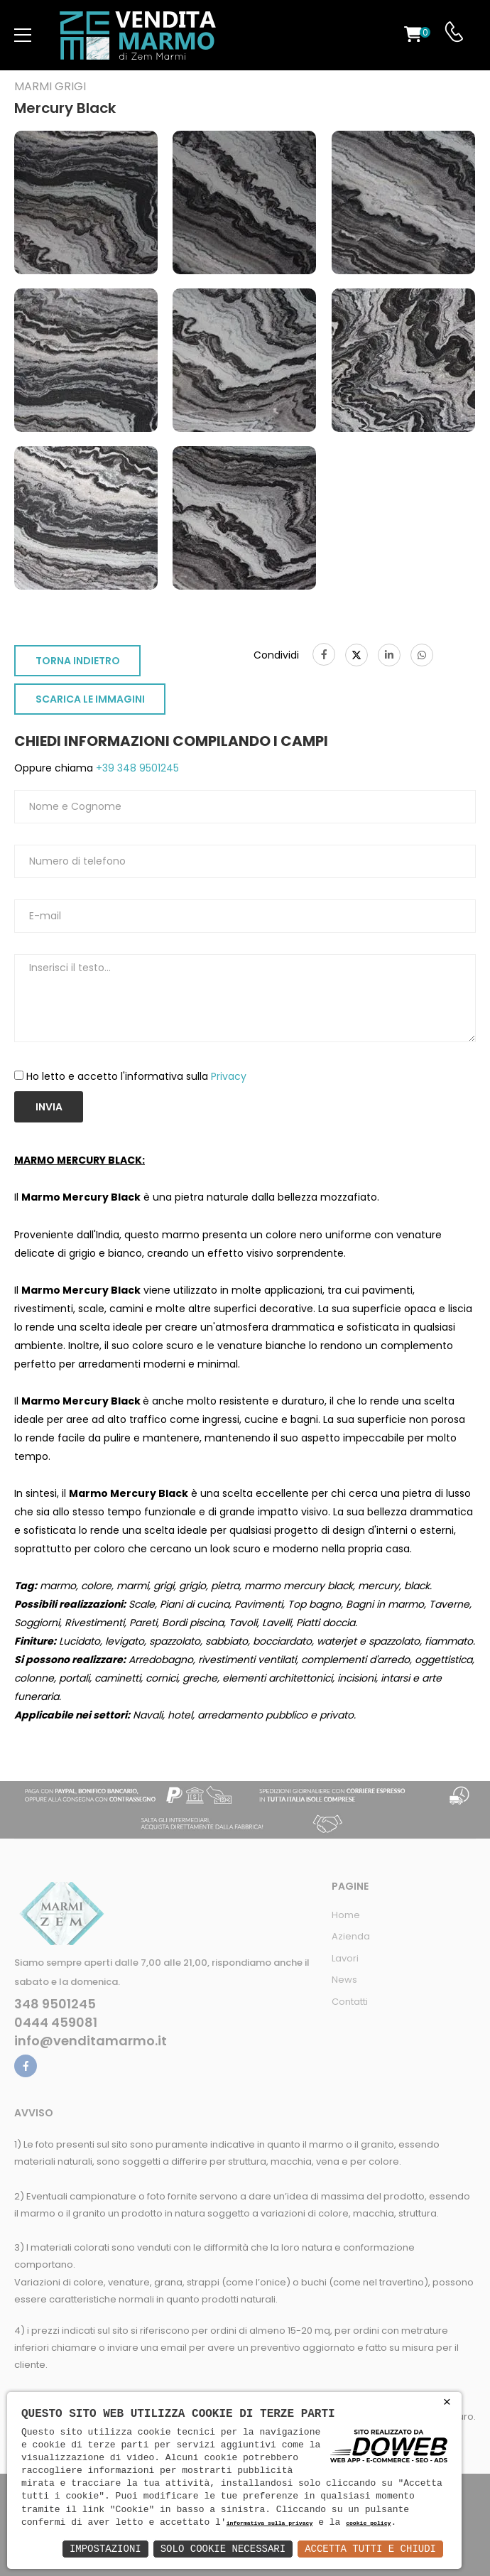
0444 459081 (55, 2022)
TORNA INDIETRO (78, 661)
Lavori (345, 1958)
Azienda (351, 1936)
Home (346, 1915)
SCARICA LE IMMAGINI (90, 699)
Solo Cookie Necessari (222, 2548)
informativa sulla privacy (270, 2524)
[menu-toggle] (22, 35)
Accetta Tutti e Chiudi (370, 2548)
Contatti (350, 2001)
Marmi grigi (50, 86)
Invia (49, 1107)
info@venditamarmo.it (90, 2041)
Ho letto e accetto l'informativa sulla (136, 1076)
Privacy (228, 1076)
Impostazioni (105, 2548)
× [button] (447, 2402)
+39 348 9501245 (136, 768)
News (344, 1979)
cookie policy (368, 2524)
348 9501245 (55, 2004)
